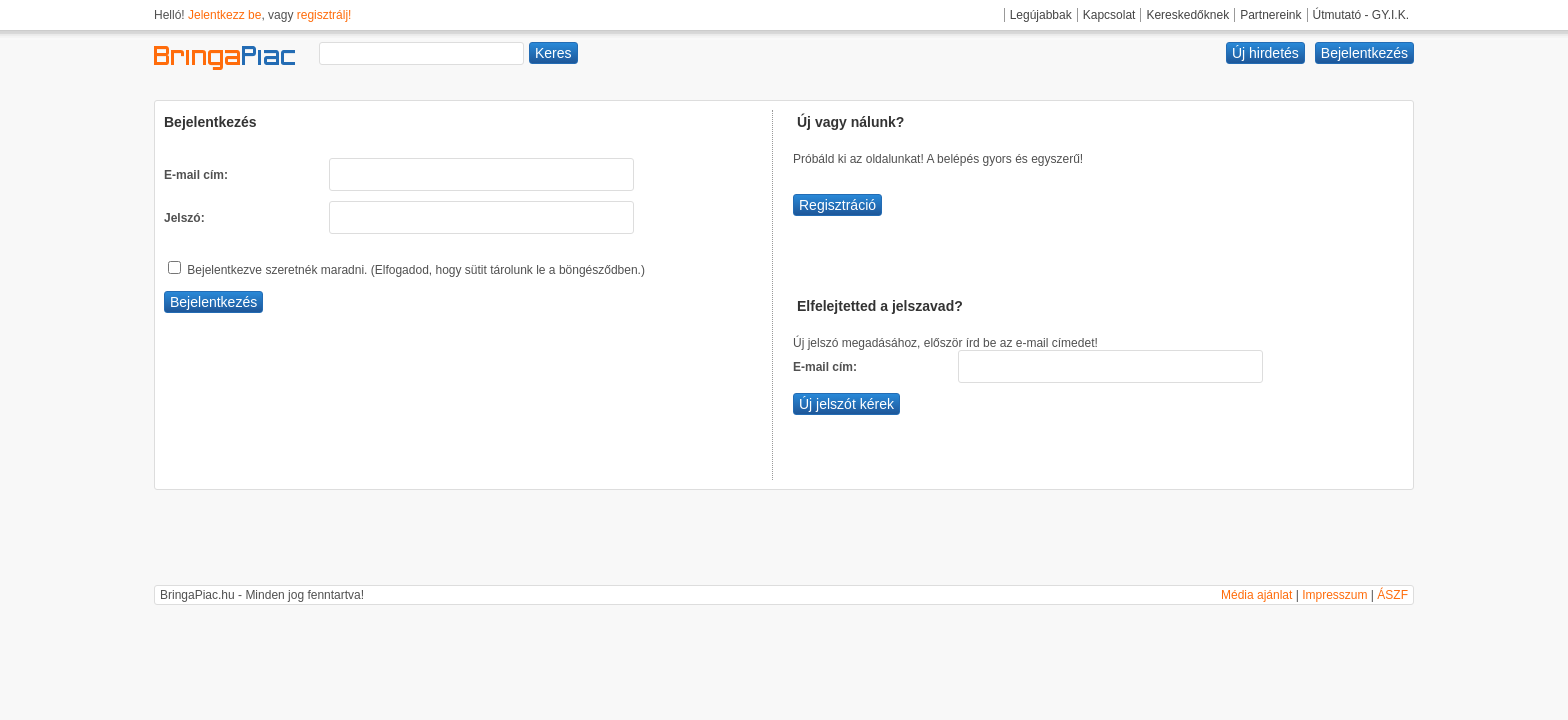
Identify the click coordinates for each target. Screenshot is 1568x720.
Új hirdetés (1265, 53)
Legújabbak (1041, 15)
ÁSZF (1392, 595)
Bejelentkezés (1364, 53)
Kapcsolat (1109, 15)
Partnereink (1270, 15)
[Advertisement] (784, 540)
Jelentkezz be (224, 15)
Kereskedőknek (1187, 15)
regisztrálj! (324, 15)
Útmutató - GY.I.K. (1361, 15)
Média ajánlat (1256, 595)
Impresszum (1334, 595)
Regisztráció (837, 205)
